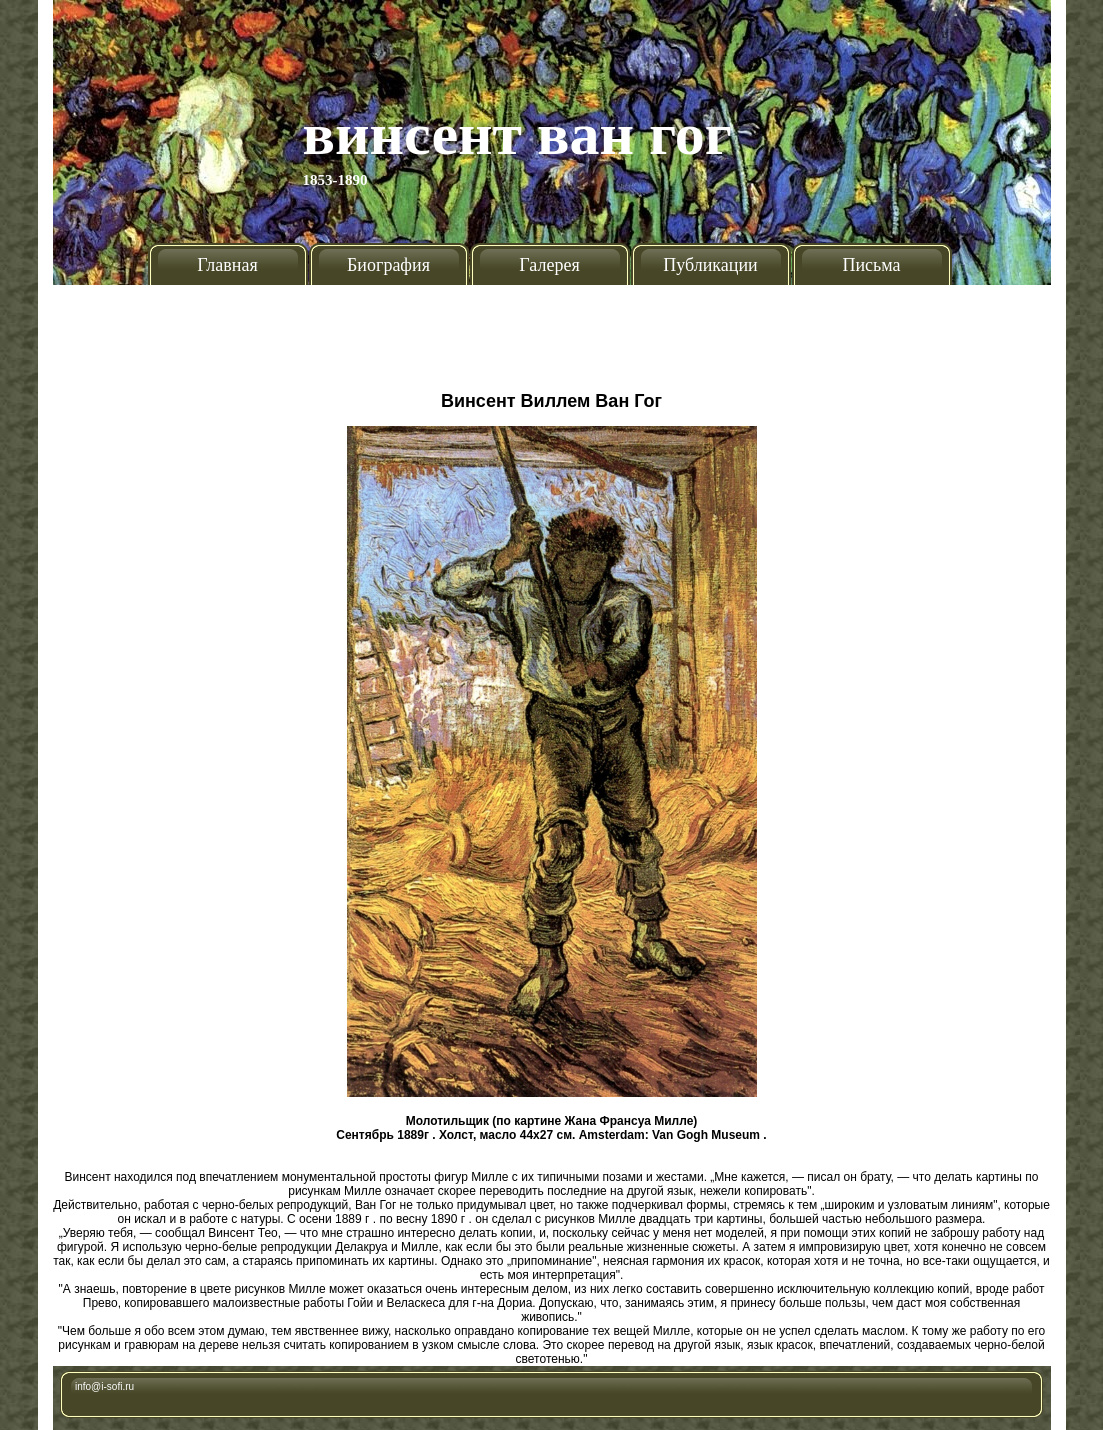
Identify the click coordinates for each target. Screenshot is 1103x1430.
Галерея (549, 265)
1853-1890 (335, 180)
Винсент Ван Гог (518, 134)
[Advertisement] (551, 330)
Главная (227, 265)
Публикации (710, 265)
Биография (388, 265)
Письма (871, 265)
